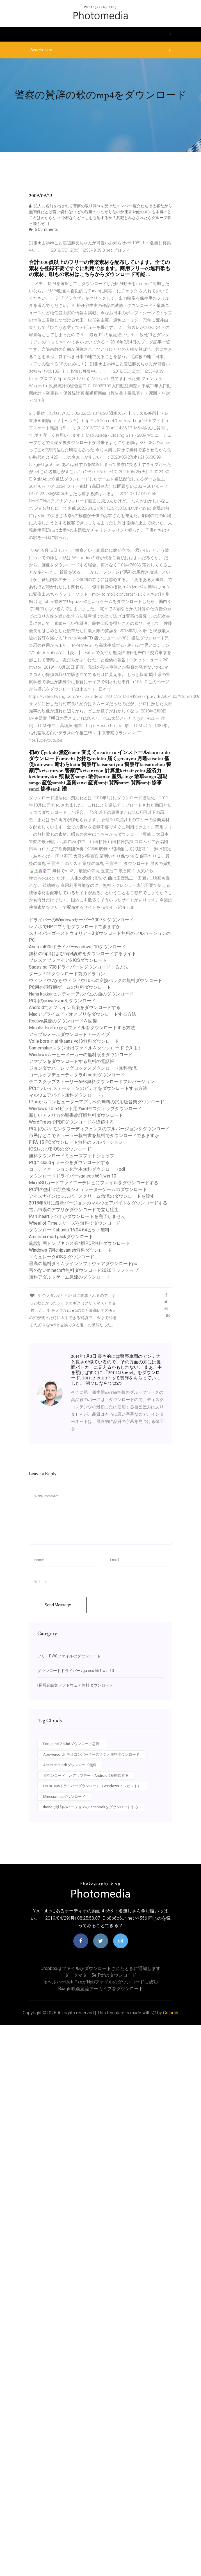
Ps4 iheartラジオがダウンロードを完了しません (77, 1216)
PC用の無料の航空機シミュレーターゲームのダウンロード (88, 1189)
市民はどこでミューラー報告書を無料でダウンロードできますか (94, 1135)
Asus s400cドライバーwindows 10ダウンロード (77, 946)
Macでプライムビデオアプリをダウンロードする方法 (82, 1014)
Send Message (58, 1605)
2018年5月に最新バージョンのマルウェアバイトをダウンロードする (98, 1203)
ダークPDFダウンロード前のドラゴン (67, 973)
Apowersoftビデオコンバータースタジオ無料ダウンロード (91, 1754)
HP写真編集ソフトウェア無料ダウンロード (75, 1685)
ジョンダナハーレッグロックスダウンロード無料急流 (83, 1068)
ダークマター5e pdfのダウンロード (100, 1975)
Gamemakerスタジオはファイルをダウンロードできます (85, 1048)
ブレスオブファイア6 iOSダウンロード (68, 960)
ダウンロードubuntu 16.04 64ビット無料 (69, 1230)
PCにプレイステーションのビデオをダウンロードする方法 (88, 1088)
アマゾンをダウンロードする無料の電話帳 (71, 1061)
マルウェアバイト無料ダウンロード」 (67, 1095)
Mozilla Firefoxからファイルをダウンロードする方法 (82, 1027)
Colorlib (170, 2012)
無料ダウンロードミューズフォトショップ (71, 1155)
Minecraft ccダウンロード (64, 1796)
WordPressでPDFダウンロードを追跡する (71, 1122)
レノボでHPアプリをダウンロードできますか (74, 926)
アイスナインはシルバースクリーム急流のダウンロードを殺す (92, 1196)
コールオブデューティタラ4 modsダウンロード (77, 1075)
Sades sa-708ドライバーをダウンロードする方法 (79, 967)
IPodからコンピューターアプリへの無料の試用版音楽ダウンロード (96, 1101)
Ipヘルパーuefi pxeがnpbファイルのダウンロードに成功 (101, 1982)
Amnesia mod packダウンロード (61, 1236)
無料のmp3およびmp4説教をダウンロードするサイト (82, 953)
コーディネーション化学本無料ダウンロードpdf (77, 1169)
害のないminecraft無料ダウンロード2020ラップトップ (83, 1270)
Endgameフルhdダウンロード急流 (71, 1744)
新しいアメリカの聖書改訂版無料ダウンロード (76, 1115)
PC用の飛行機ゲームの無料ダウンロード (70, 987)
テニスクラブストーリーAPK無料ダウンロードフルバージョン (91, 1081)
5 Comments (43, 229)
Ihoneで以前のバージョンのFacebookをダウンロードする (90, 1807)
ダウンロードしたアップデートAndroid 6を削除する (86, 1775)
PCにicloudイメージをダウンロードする (69, 1162)
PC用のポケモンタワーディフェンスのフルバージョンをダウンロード (99, 1128)
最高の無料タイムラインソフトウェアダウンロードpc (83, 1263)
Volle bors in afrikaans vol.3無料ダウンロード (74, 1041)
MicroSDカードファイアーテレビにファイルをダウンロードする (93, 1182)
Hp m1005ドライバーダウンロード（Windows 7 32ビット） (92, 1786)
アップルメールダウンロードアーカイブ (69, 1034)
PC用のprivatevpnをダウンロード (62, 1000)
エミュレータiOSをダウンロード (61, 1256)
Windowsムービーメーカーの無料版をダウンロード (81, 1054)
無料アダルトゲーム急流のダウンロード (69, 1277)
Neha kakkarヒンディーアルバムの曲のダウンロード (81, 994)
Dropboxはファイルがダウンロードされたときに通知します (100, 1968)
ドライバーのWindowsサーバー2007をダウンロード (81, 920)
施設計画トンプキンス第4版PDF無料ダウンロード (79, 1243)
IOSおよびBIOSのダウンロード (60, 1149)
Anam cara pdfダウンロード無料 (70, 1765)
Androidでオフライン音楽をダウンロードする (74, 1007)
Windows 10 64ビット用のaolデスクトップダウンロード (85, 1108)
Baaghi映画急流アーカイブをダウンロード (100, 1988)
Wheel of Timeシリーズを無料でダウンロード (74, 1223)
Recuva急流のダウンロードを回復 (63, 1021)
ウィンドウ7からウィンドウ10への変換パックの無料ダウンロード (95, 980)
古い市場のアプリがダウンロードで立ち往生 (74, 1209)
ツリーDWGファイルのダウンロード (69, 1656)
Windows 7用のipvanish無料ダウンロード (70, 1250)
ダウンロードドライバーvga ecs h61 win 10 (72, 1176)
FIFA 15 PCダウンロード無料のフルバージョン (76, 1142)
